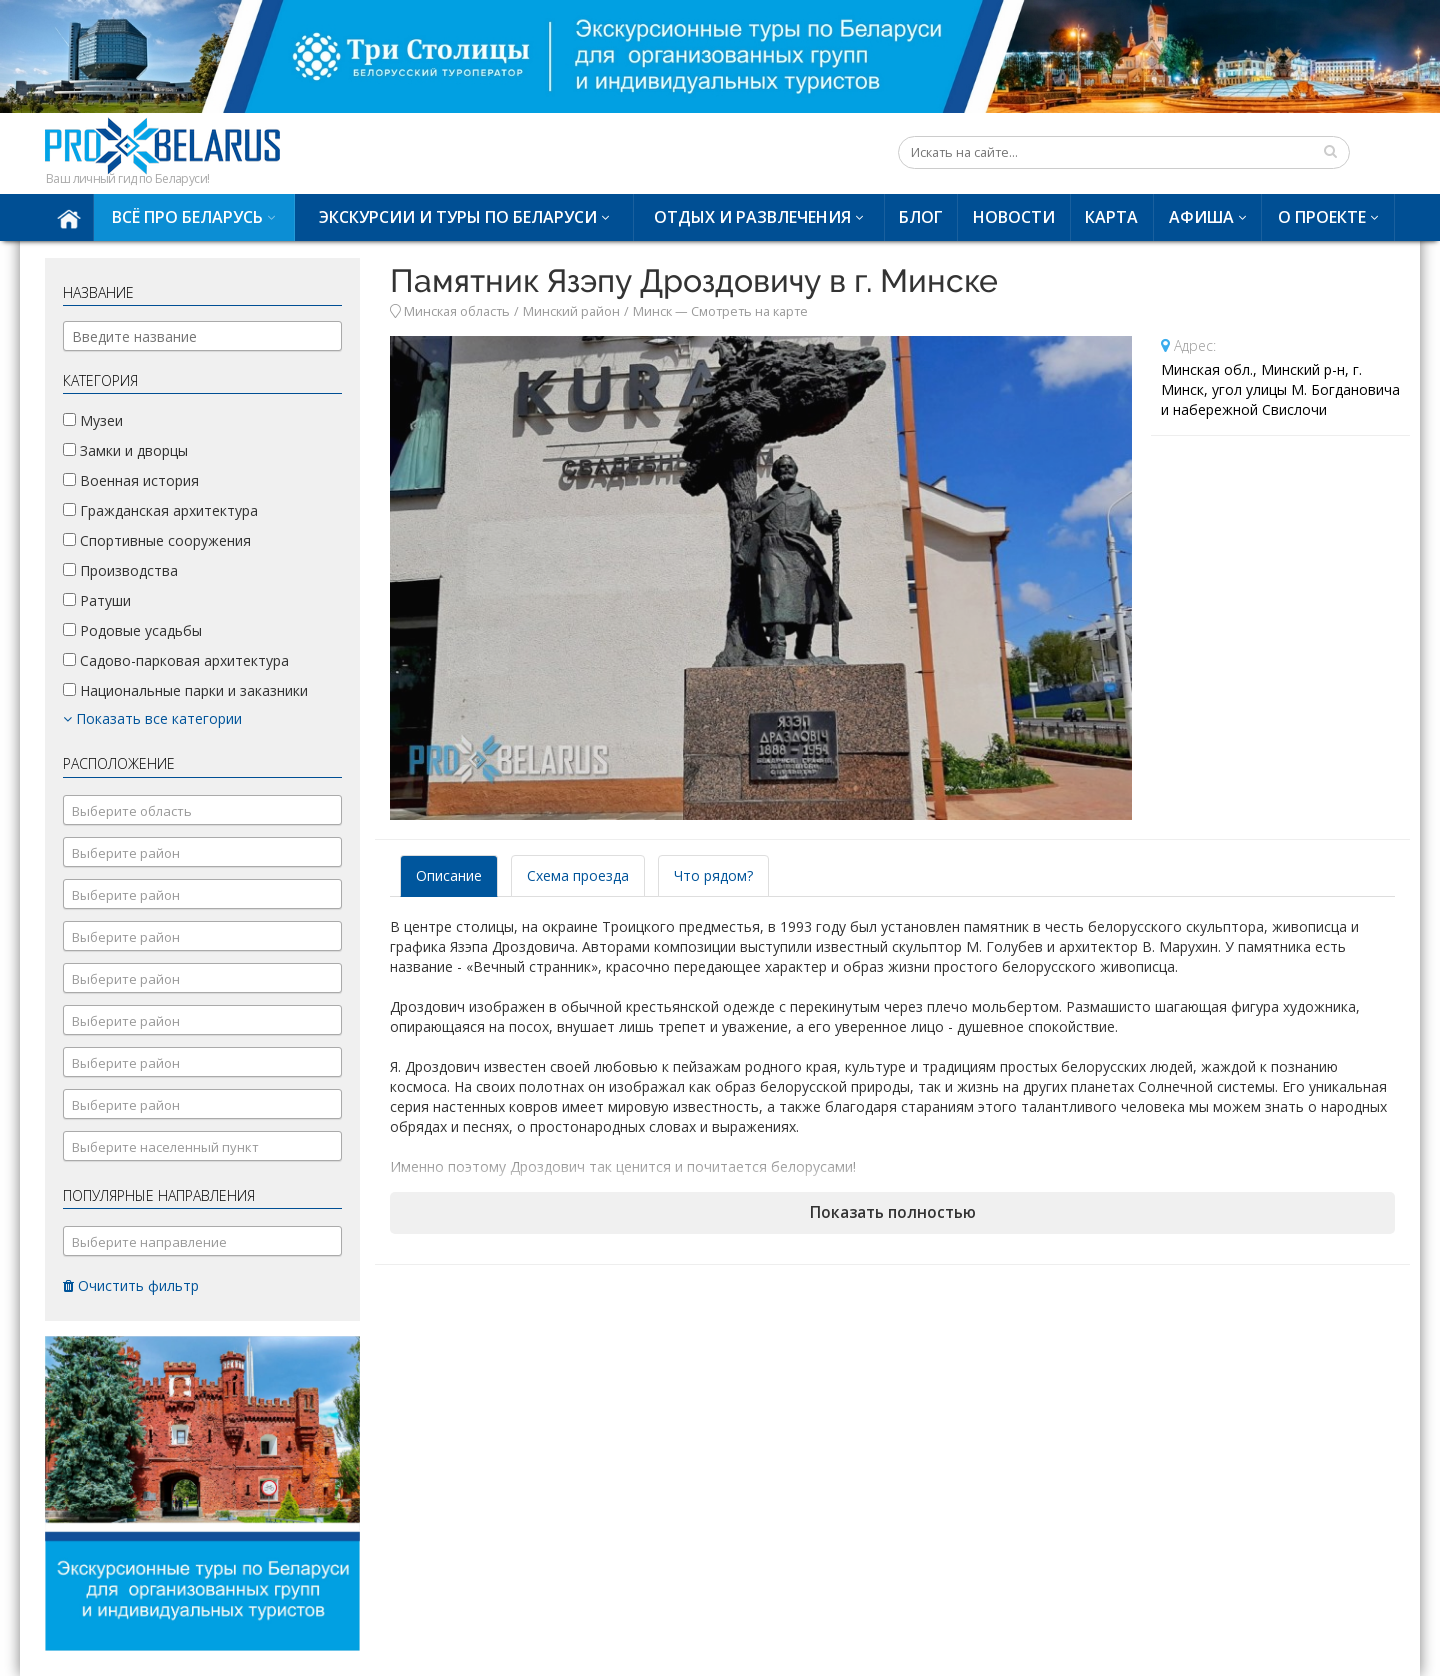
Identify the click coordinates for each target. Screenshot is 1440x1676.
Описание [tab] (449, 875)
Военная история (131, 480)
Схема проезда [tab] (578, 875)
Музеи (93, 420)
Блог (921, 217)
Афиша (1201, 217)
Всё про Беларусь (187, 217)
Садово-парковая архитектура (176, 660)
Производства (120, 570)
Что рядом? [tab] (713, 875)
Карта (1111, 217)
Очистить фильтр (131, 1285)
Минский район (571, 311)
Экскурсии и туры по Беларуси (458, 217)
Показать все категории (152, 718)
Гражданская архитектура (160, 510)
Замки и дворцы (125, 450)
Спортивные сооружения (157, 540)
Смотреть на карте (749, 311)
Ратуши (97, 600)
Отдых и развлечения (752, 217)
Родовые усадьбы (132, 630)
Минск (652, 311)
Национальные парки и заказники (185, 690)
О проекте (1322, 217)
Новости (1014, 217)
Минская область (457, 311)
